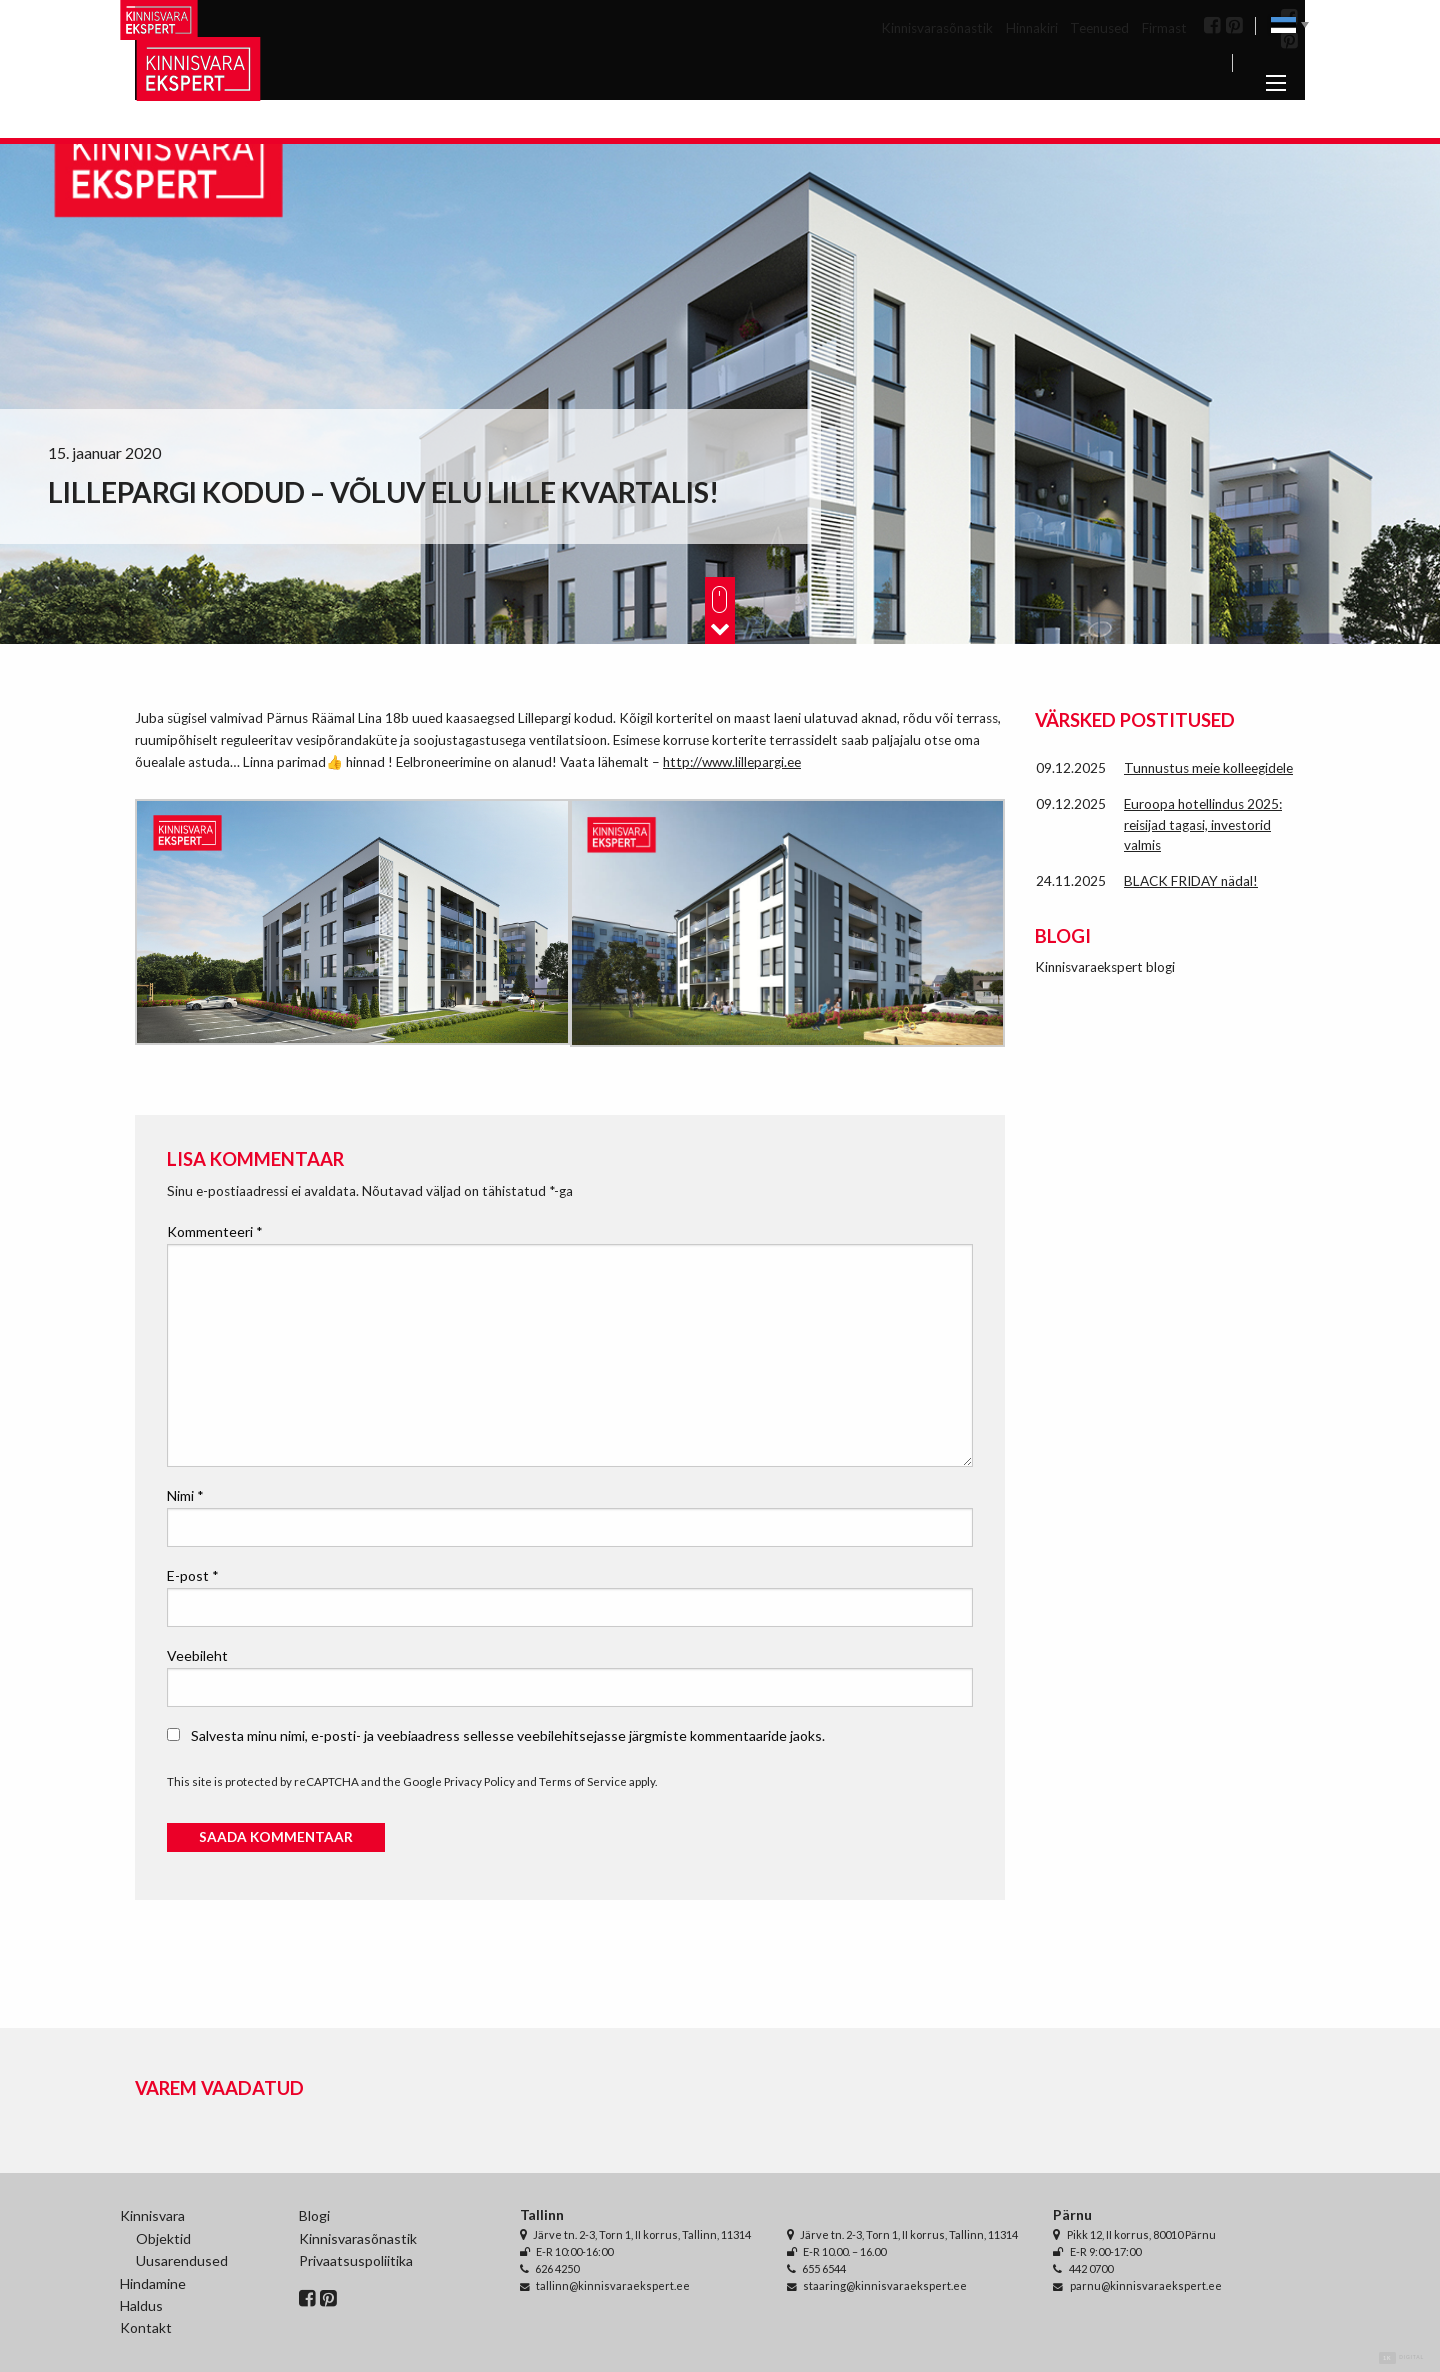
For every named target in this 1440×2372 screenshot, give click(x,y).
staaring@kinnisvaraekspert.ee (885, 2285)
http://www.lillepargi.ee (732, 762)
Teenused (1099, 28)
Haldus (141, 2305)
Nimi (185, 1495)
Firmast (1164, 28)
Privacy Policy (479, 1781)
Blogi (314, 2215)
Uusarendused (182, 2260)
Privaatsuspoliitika (356, 2260)
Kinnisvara (152, 2215)
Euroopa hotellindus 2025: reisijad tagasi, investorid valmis (1203, 824)
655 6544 (824, 2268)
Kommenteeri (215, 1231)
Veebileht (197, 1655)
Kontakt (146, 2327)
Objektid (163, 2238)
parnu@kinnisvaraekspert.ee (1146, 2285)
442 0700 (1091, 2268)
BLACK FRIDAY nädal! (1191, 881)
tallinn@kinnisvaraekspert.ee (613, 2285)
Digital (1401, 2357)
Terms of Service (583, 1781)
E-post (193, 1575)
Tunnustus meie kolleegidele (1208, 768)
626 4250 (557, 2268)
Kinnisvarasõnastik (937, 28)
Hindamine (153, 2283)
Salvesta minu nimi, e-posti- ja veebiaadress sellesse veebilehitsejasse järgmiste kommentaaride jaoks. (508, 1735)
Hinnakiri (1032, 28)
